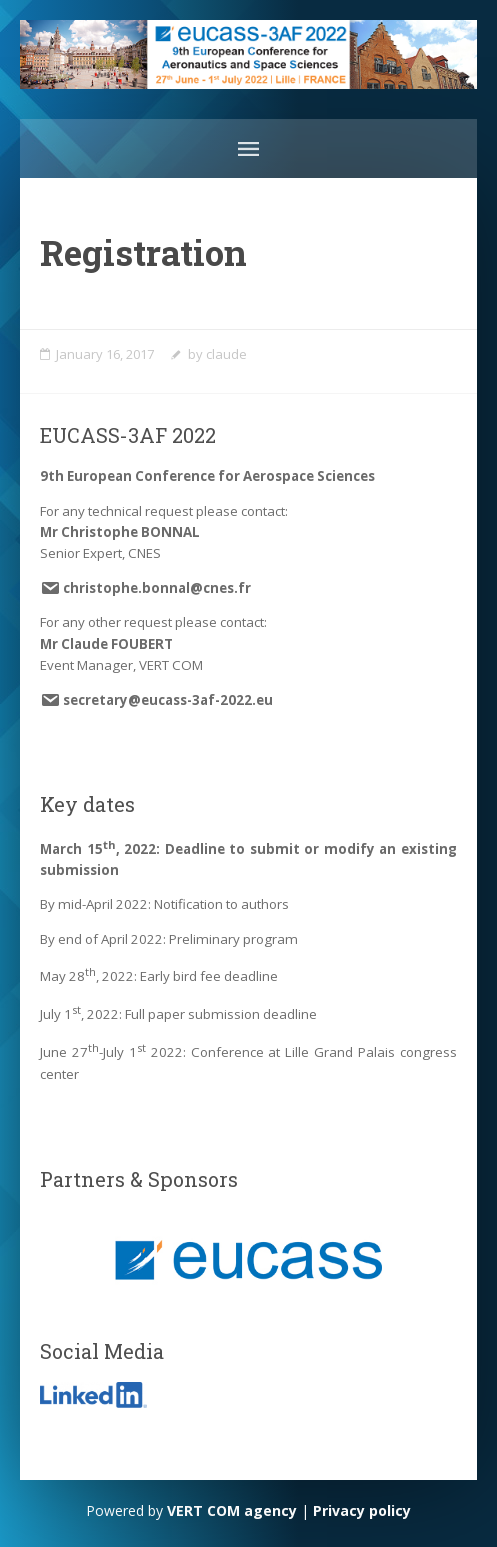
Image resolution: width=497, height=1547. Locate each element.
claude (226, 354)
